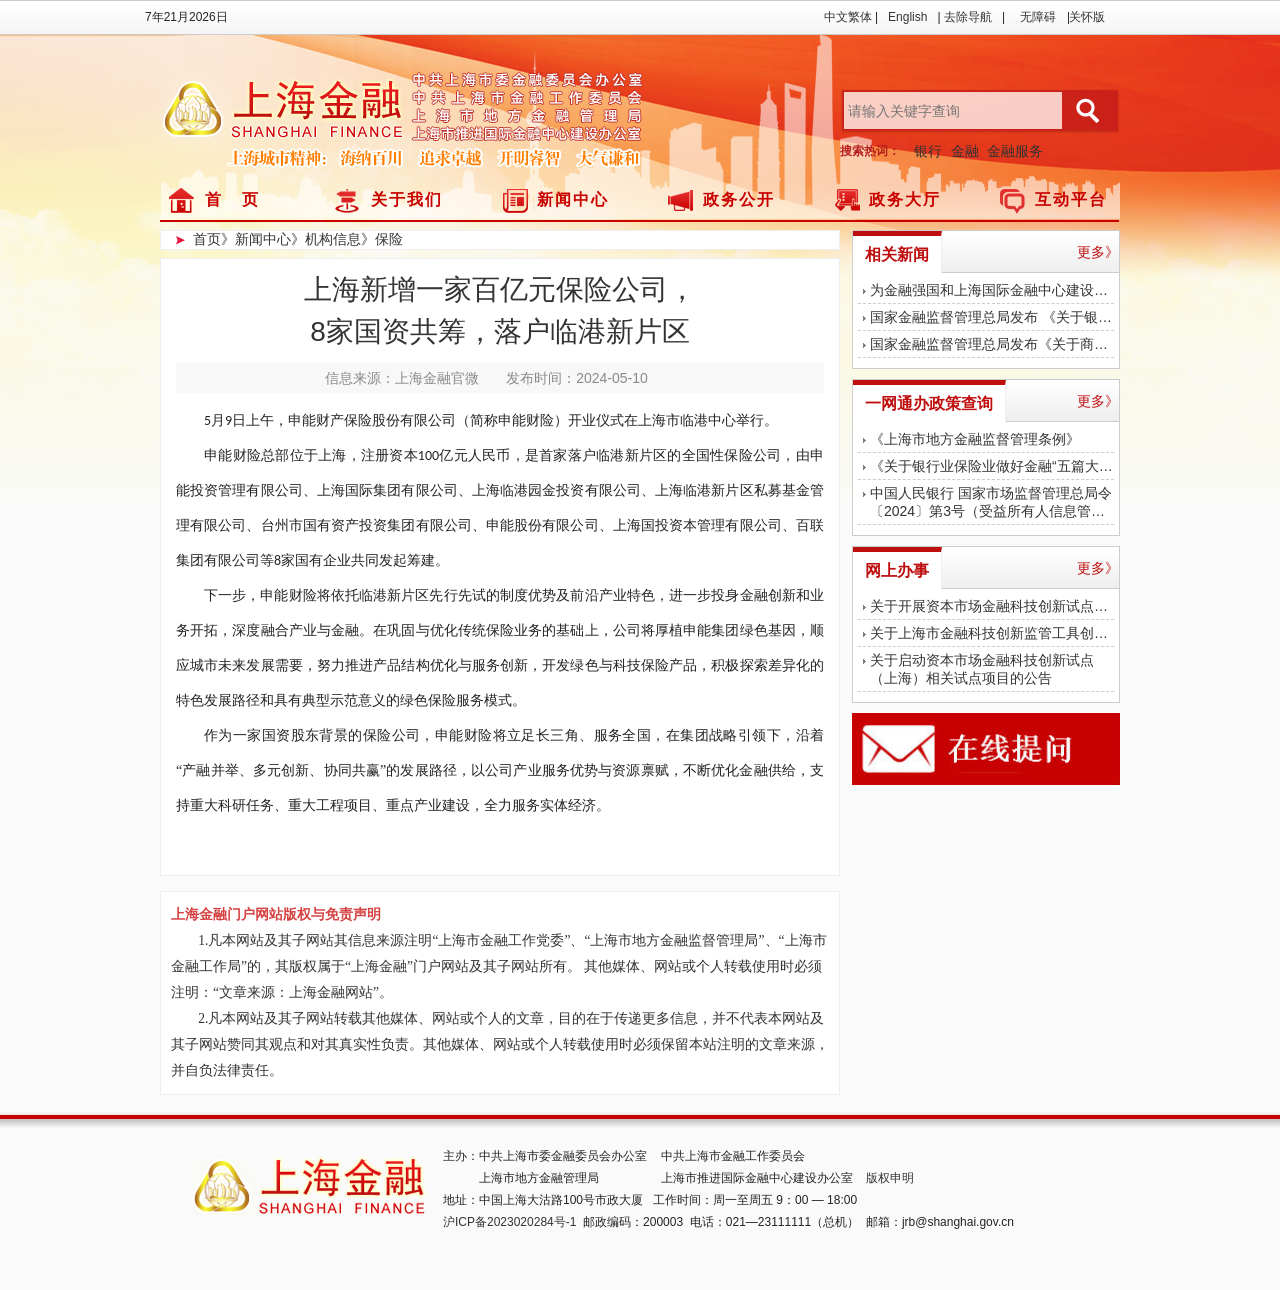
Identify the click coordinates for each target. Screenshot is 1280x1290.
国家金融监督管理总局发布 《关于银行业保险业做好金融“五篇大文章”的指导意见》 (992, 317)
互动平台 (1071, 199)
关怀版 (1087, 17)
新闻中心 (573, 199)
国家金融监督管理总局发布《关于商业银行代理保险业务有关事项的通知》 (992, 344)
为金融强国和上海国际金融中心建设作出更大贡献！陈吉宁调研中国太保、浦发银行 (992, 290)
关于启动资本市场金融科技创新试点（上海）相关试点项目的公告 (982, 669)
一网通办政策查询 (929, 403)
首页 (207, 239)
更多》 (1098, 252)
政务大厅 (905, 199)
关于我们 (407, 199)
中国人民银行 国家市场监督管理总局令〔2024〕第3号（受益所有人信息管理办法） (992, 502)
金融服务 (1015, 151)
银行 (928, 151)
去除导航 (968, 17)
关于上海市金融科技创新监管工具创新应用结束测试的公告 (992, 633)
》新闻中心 (256, 239)
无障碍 (1038, 17)
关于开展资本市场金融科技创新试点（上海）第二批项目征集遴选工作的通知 (992, 606)
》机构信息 (326, 239)
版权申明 (890, 1178)
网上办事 (897, 570)
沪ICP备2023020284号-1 (509, 1222)
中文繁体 (848, 17)
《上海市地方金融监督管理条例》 (975, 439)
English (907, 17)
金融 (965, 151)
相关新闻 (897, 254)
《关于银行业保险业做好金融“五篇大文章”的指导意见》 (992, 466)
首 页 (232, 199)
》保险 (382, 239)
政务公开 (739, 199)
